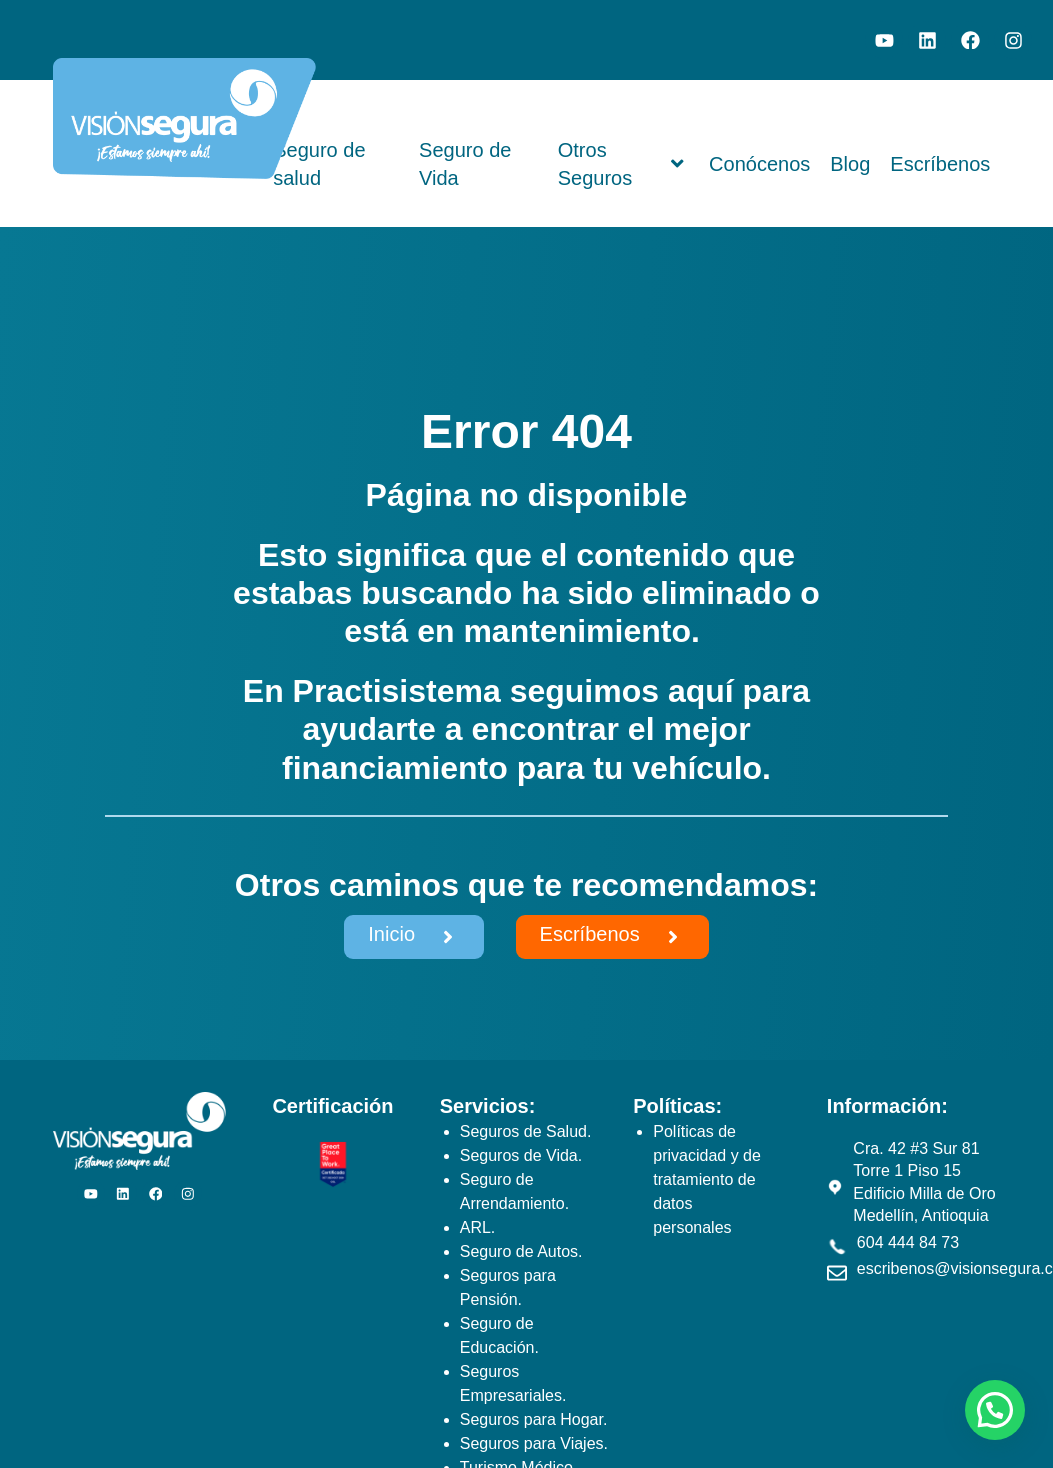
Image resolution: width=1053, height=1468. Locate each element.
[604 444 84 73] (837, 1247)
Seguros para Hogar (531, 1419)
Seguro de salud (319, 165)
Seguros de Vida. (521, 1155)
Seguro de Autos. (521, 1251)
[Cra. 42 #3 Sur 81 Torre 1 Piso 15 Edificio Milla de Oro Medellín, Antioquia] (835, 1187)
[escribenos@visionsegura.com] (837, 1273)
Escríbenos (940, 164)
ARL (475, 1227)
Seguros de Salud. (526, 1131)
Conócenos (759, 164)
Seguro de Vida (465, 165)
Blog (850, 164)
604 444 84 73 (908, 1242)
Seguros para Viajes (532, 1443)
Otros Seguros (621, 165)
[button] (995, 1410)
